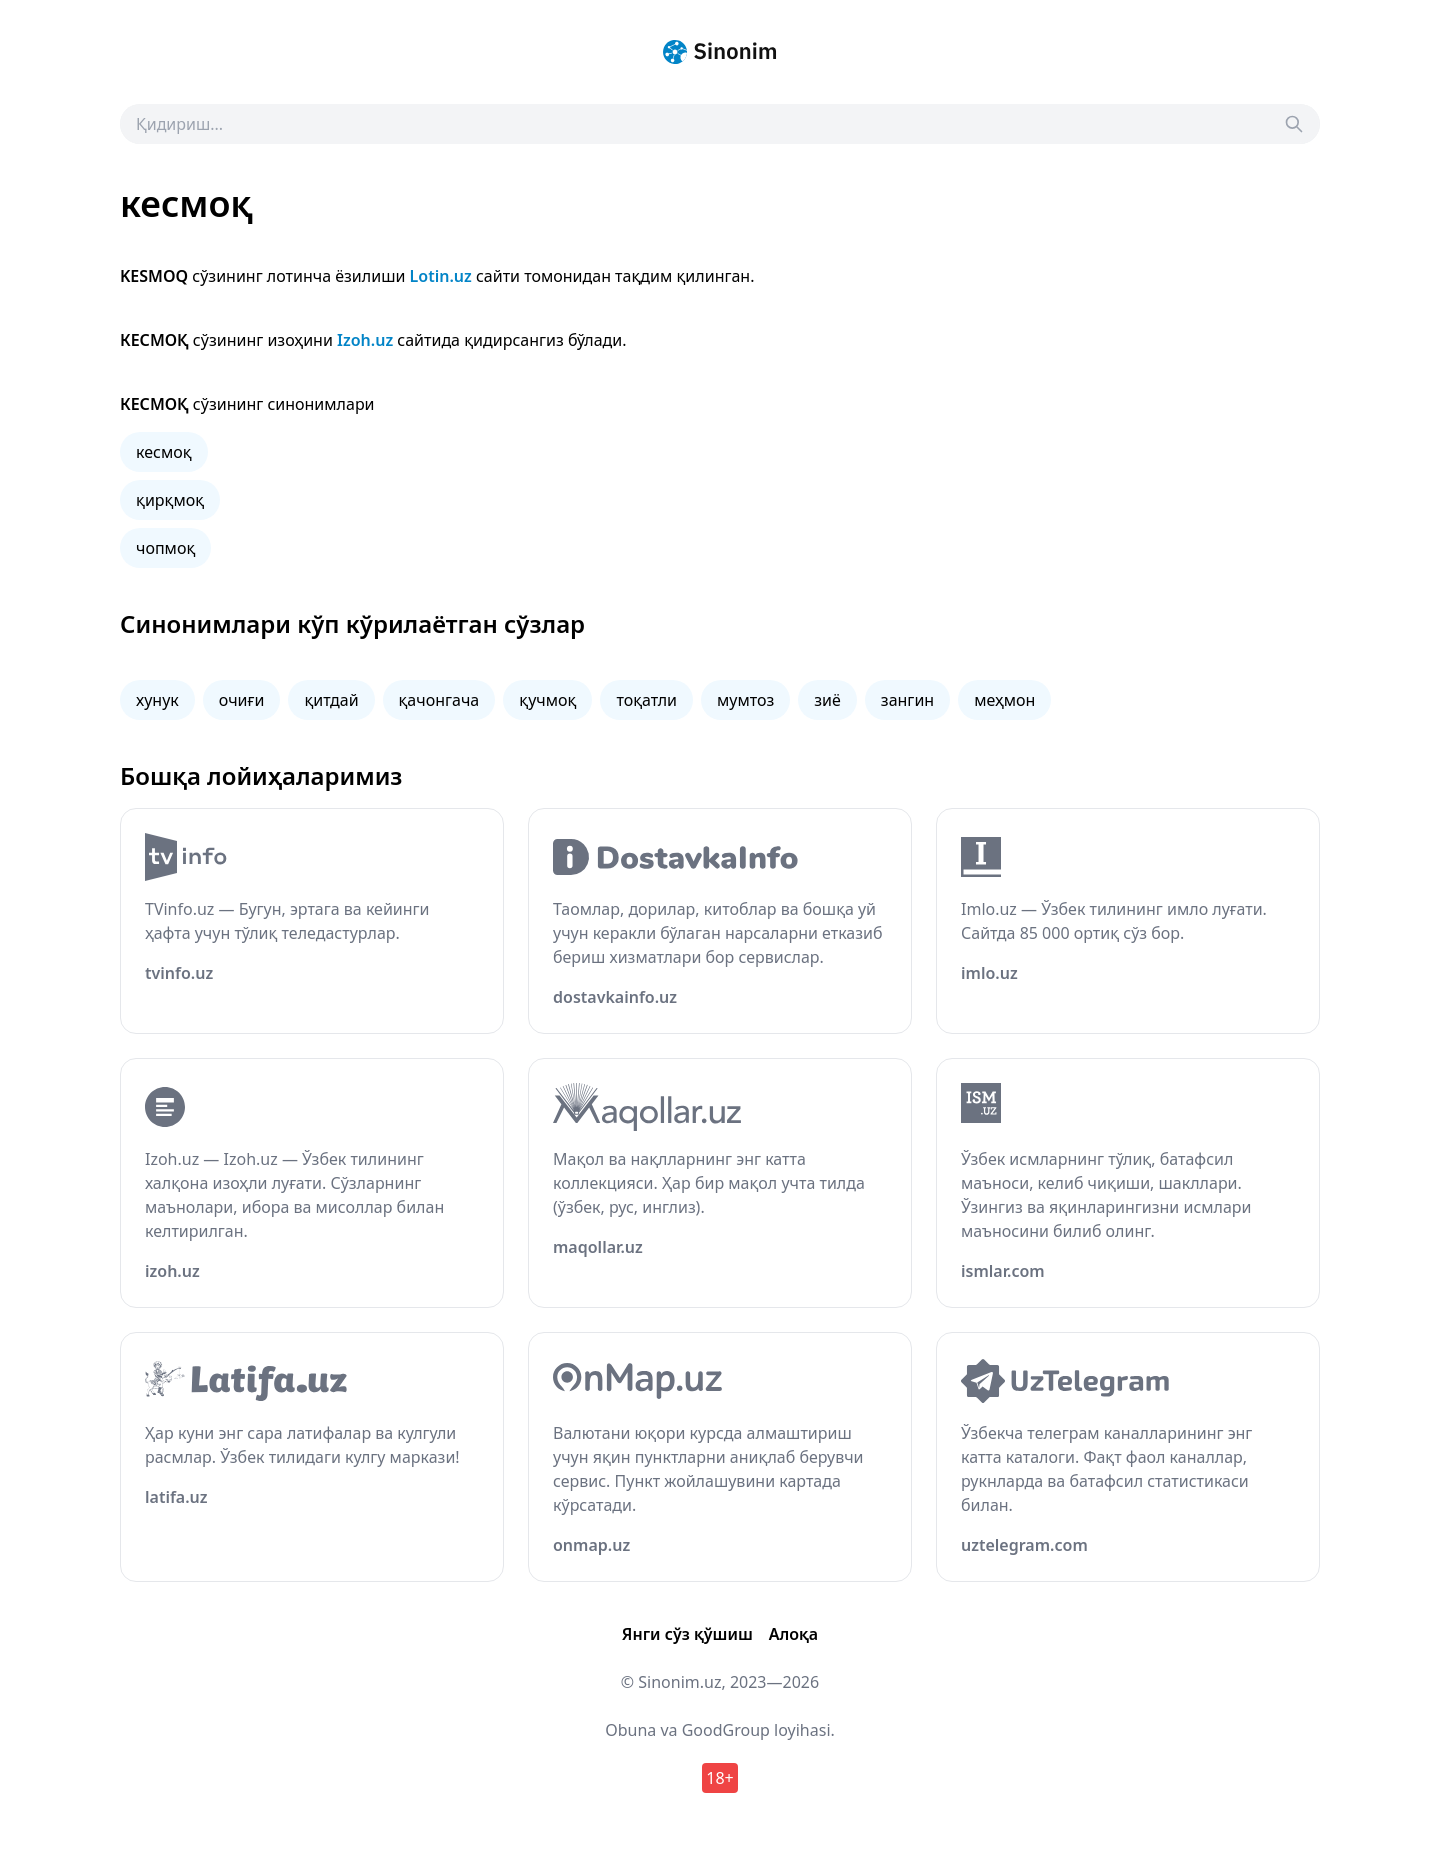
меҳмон (1004, 700)
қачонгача (439, 700)
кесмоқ (164, 452)
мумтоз (745, 700)
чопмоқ (165, 548)
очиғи (242, 700)
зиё (827, 700)
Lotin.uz (441, 276)
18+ (719, 1778)
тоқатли (646, 700)
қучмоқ (547, 700)
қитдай (331, 700)
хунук (157, 700)
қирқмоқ (170, 500)
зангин (907, 700)
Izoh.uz (365, 340)
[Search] (1294, 124)
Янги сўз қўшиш (687, 1634)
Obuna (630, 1730)
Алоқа (793, 1634)
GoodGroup (726, 1730)
